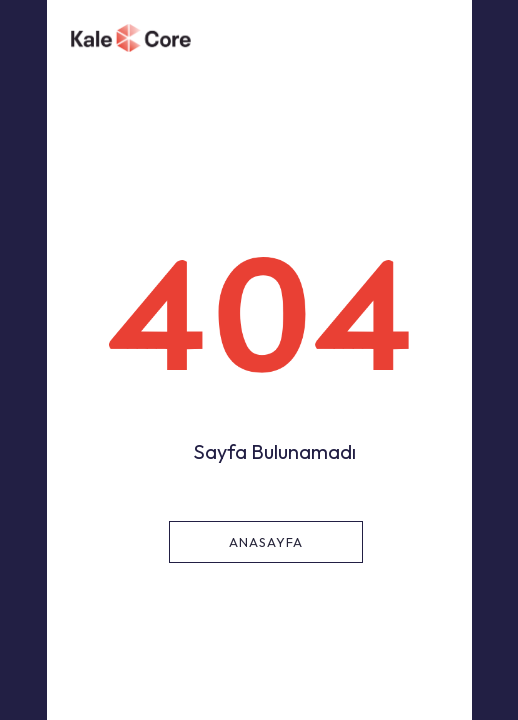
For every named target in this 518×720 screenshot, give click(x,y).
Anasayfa (266, 542)
